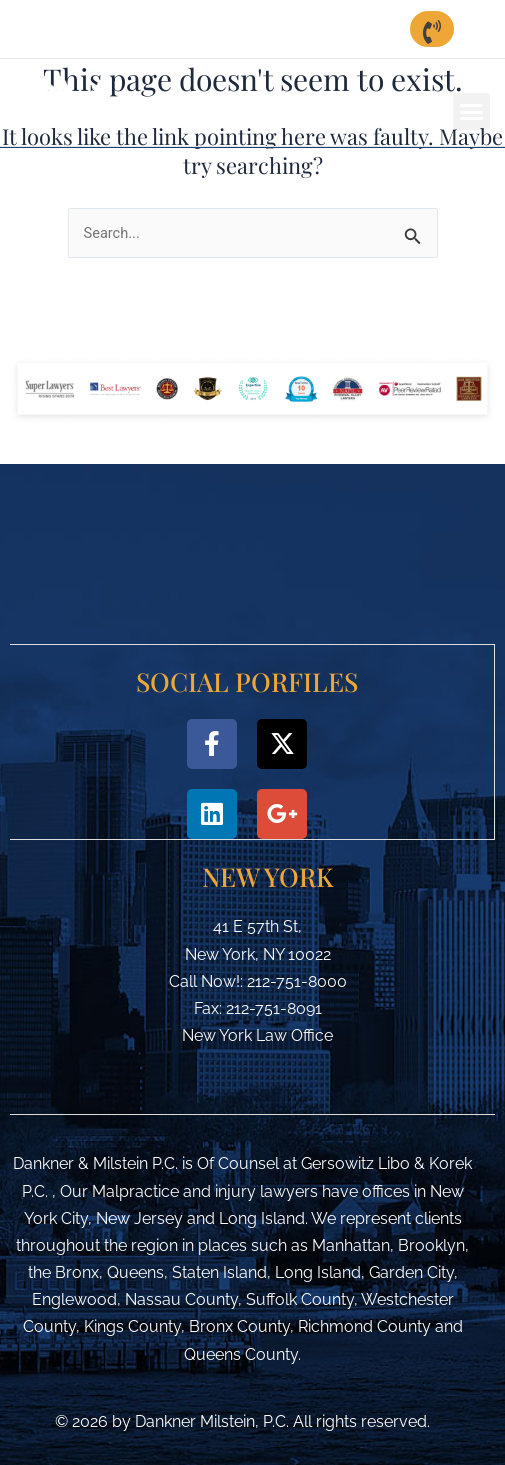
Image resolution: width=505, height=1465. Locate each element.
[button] (472, 112)
